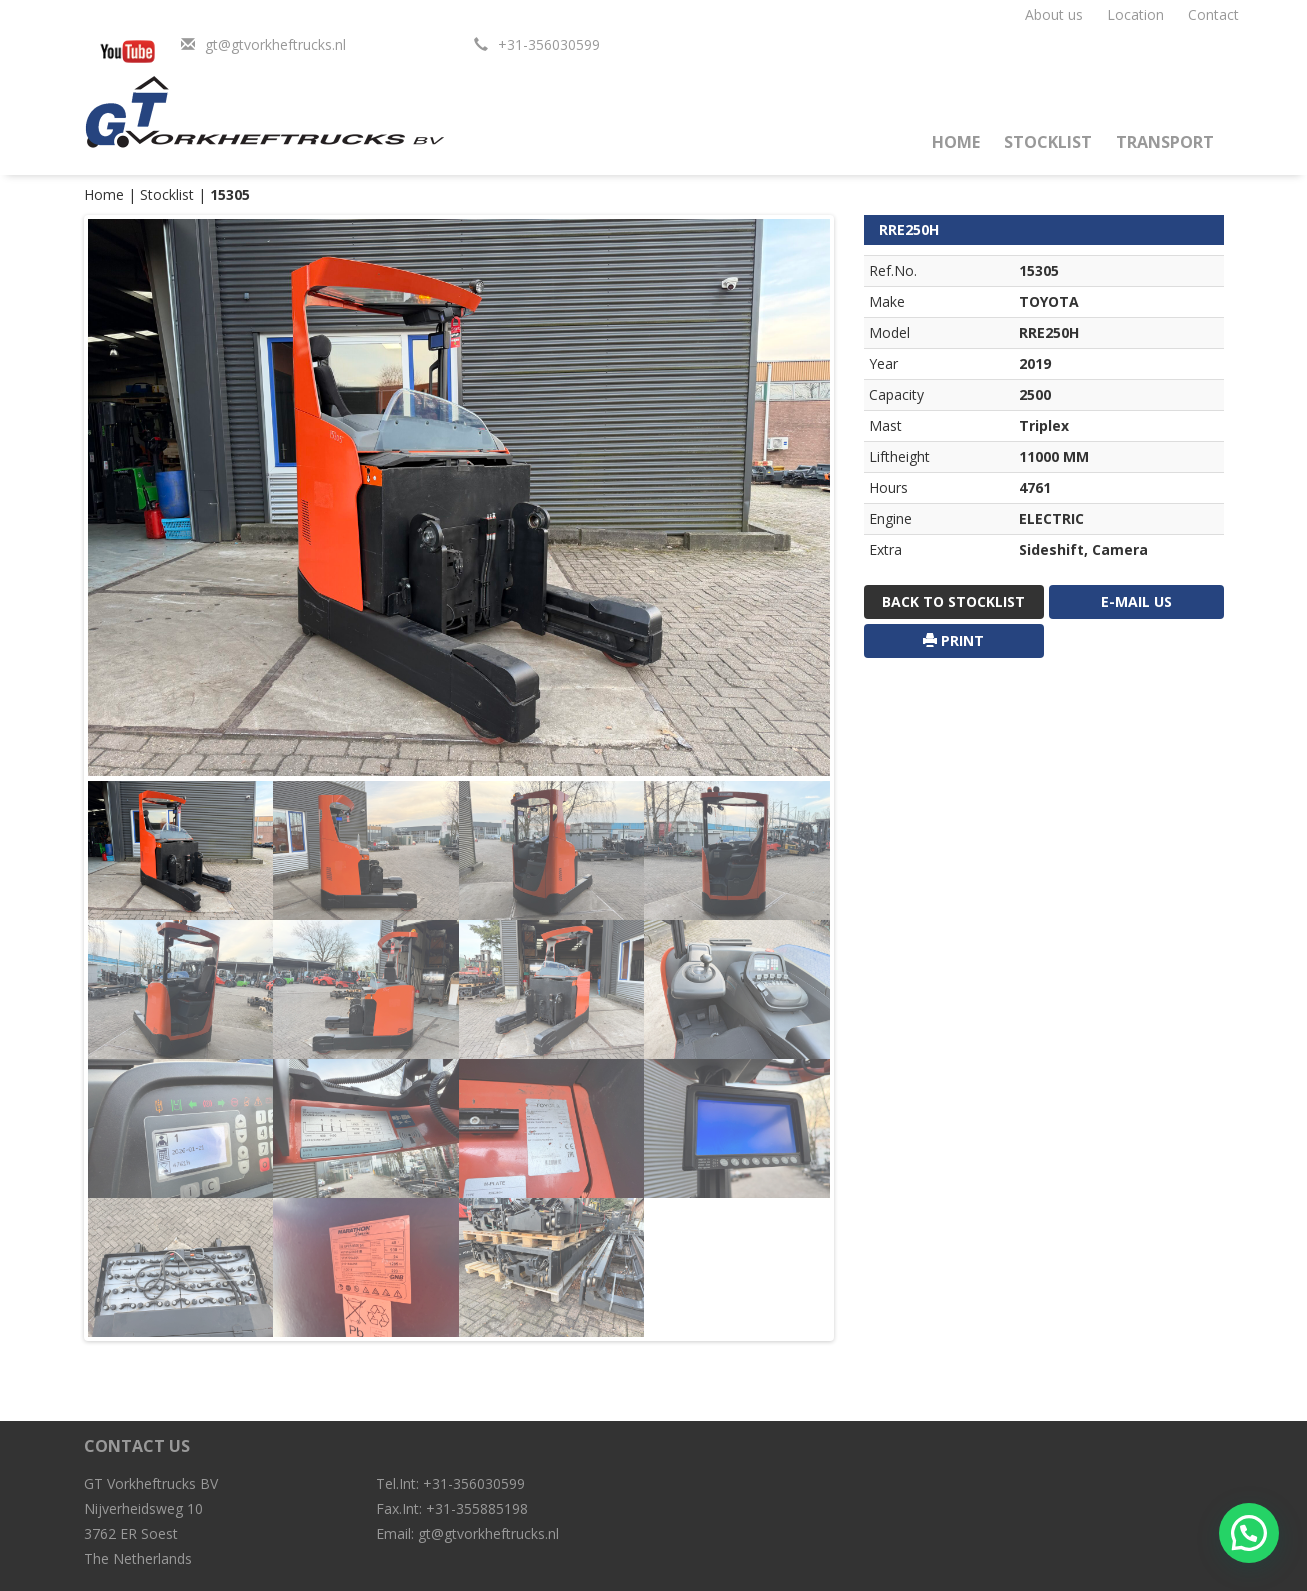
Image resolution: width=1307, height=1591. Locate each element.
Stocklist (1048, 142)
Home (956, 142)
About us (1054, 14)
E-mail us (1136, 601)
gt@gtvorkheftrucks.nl (275, 44)
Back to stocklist (953, 601)
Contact (1213, 14)
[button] (1249, 1533)
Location (1135, 14)
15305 (230, 194)
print (953, 640)
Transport (1165, 142)
